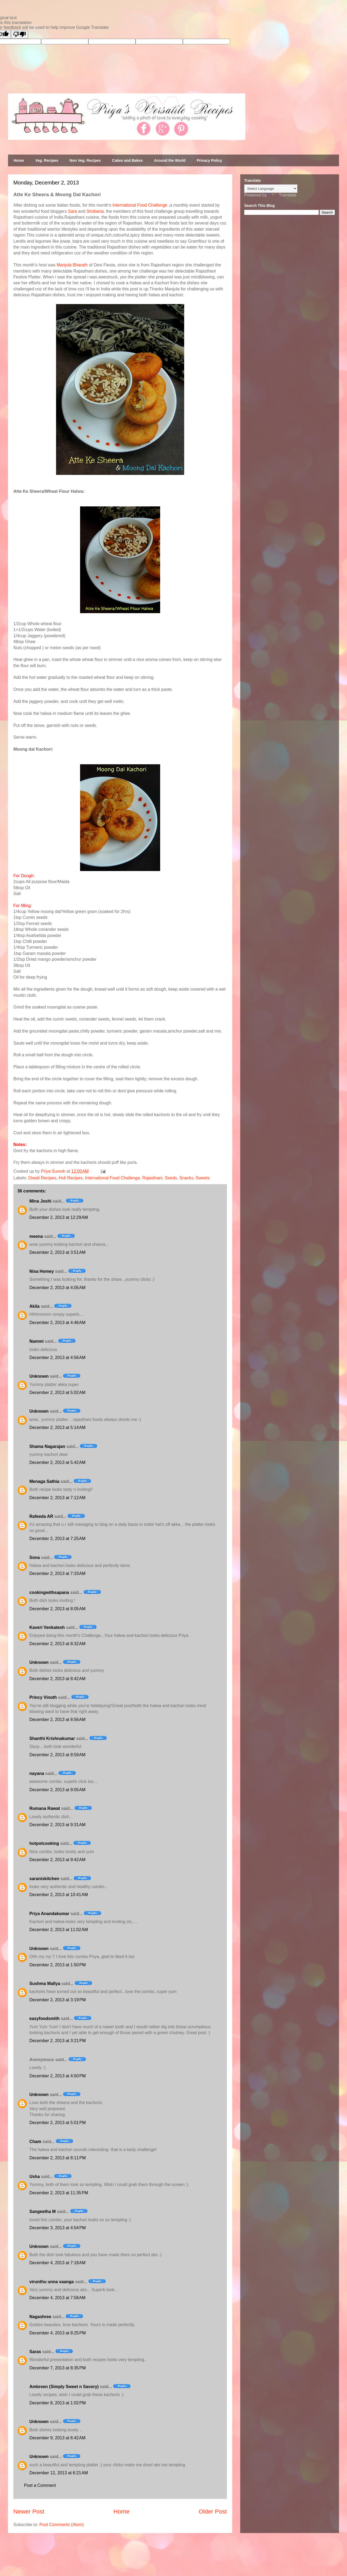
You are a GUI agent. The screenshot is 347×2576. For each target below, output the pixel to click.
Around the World (170, 160)
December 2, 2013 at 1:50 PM (57, 1965)
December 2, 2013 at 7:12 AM (57, 1497)
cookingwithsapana (49, 1592)
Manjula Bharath (72, 265)
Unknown (39, 1376)
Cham (35, 2141)
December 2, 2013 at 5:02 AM (57, 1392)
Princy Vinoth (43, 1697)
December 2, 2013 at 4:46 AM (57, 1322)
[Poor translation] (19, 34)
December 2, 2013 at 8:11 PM (57, 2158)
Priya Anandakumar (49, 1913)
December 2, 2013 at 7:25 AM (57, 1538)
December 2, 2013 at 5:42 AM (57, 1462)
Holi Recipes (71, 1178)
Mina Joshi (40, 1201)
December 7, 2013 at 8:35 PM (57, 2368)
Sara (72, 211)
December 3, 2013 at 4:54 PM (57, 2228)
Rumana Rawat (44, 1808)
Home (19, 160)
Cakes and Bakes (127, 160)
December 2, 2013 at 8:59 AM (57, 1754)
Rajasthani (152, 1178)
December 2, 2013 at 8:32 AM (57, 1643)
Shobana (95, 211)
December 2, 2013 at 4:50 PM (57, 2076)
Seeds (171, 1178)
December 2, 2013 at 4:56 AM (57, 1357)
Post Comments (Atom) (62, 2524)
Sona (34, 1557)
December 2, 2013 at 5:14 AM (57, 1427)
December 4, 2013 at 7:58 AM (57, 2297)
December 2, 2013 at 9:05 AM (57, 1789)
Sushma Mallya (44, 1983)
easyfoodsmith (44, 2018)
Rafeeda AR (41, 1516)
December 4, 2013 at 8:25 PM (57, 2333)
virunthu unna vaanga (51, 2281)
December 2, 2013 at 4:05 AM (57, 1287)
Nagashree (40, 2316)
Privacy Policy (209, 160)
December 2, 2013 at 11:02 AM (58, 1929)
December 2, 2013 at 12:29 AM (58, 1217)
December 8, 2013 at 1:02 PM (57, 2403)
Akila (34, 1306)
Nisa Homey (41, 1271)
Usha (34, 2176)
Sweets (203, 1178)
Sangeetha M (42, 2211)
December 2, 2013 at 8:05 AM (57, 1608)
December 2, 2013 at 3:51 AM (57, 1252)
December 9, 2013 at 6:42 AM (57, 2438)
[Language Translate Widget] (270, 188)
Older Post (213, 2511)
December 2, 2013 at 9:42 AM (57, 1859)
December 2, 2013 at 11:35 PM (58, 2193)
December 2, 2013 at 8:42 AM (57, 1678)
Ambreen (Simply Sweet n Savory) (64, 2386)
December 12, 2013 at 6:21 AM (58, 2473)
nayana (36, 1773)
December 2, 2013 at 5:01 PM (57, 2122)
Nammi (36, 1341)
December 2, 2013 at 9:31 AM (57, 1824)
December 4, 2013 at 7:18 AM (57, 2262)
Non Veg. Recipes (85, 160)
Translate (282, 195)
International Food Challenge (139, 205)
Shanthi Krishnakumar (52, 1738)
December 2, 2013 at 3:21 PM (57, 2040)
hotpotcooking (44, 1843)
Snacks (186, 1178)
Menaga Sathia (44, 1481)
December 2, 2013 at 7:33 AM (57, 1573)
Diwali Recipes (42, 1178)
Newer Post (28, 2511)
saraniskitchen (44, 1878)
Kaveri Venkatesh (47, 1627)
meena (36, 1236)
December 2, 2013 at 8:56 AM (57, 1719)
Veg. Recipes (46, 160)
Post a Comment (40, 2485)
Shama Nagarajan (47, 1446)
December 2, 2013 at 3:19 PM (57, 2000)
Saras (35, 2351)
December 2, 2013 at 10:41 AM (58, 1894)
